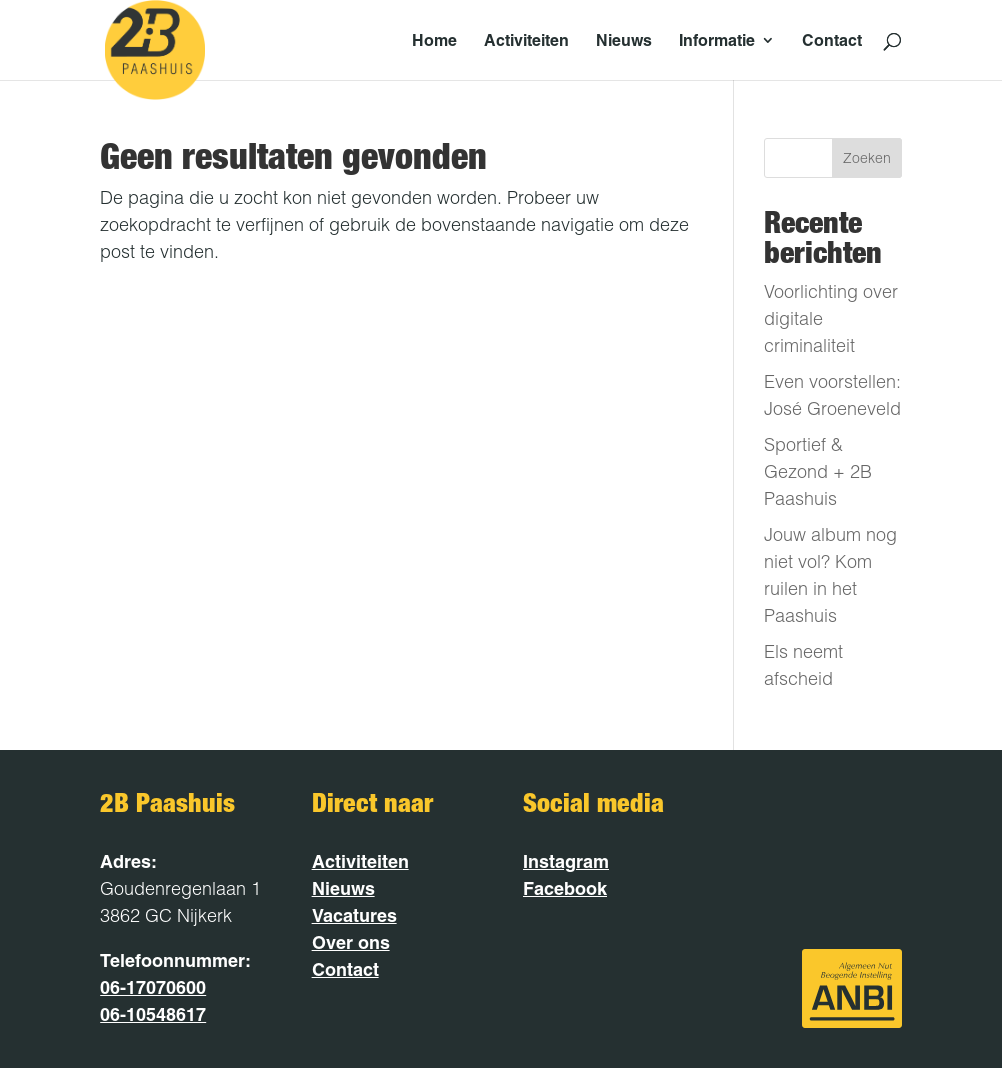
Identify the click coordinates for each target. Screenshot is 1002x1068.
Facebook (565, 888)
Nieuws (624, 41)
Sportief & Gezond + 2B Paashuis (818, 471)
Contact (832, 41)
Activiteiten (526, 41)
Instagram (566, 861)
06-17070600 (153, 987)
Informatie (717, 41)
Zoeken (867, 158)
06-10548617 (153, 1014)
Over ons (351, 942)
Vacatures (354, 915)
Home (434, 41)
